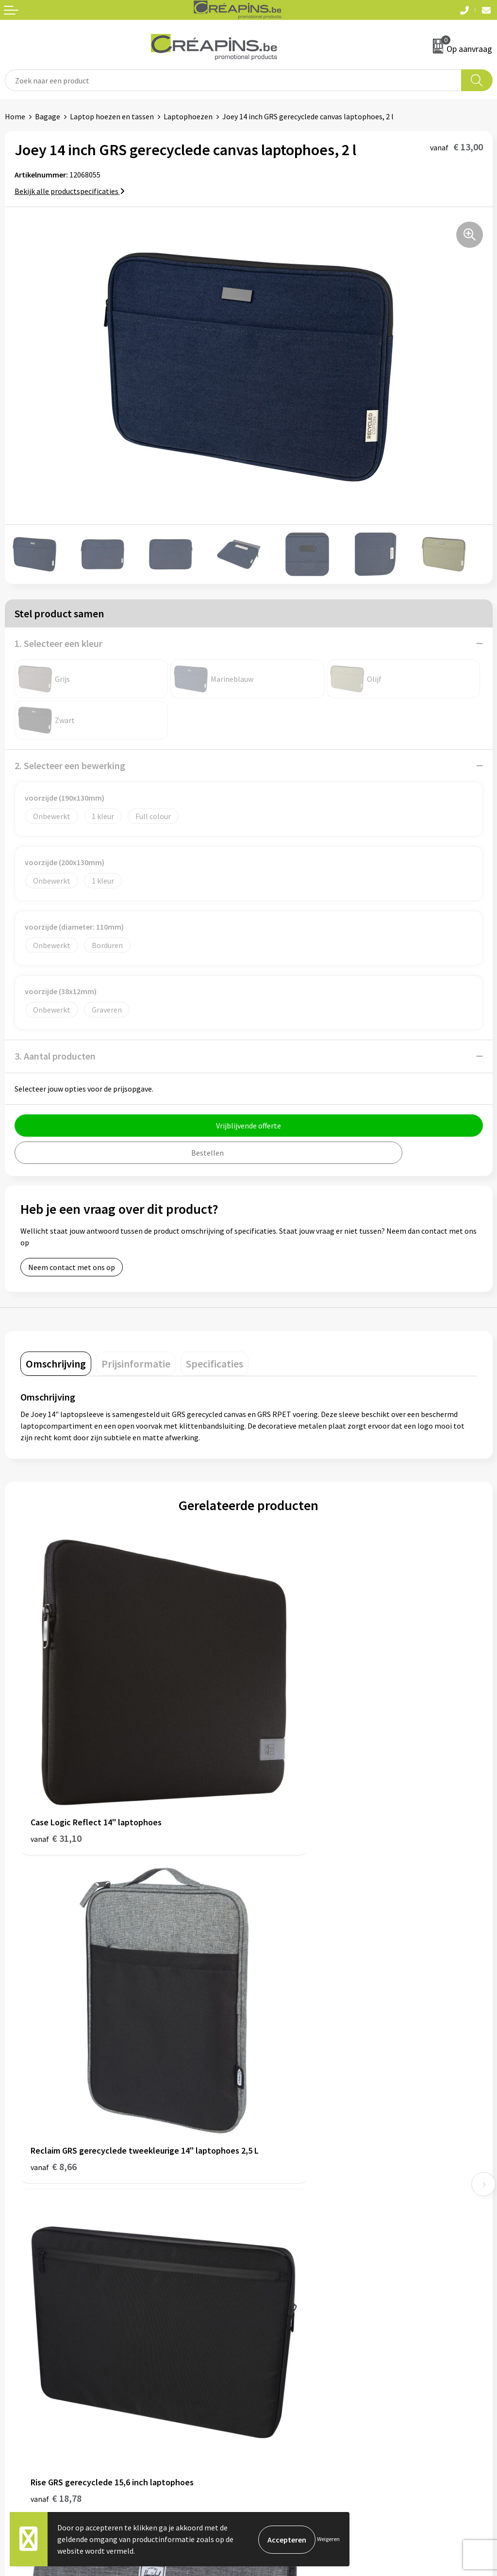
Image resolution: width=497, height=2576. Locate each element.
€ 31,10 (56, 1779)
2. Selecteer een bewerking (70, 765)
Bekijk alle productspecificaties (70, 191)
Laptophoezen (188, 116)
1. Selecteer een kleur (58, 643)
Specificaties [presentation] (214, 1363)
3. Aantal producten (55, 1056)
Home (15, 116)
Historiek (268, 2191)
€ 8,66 (282, 1792)
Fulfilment (271, 2161)
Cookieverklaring (281, 2341)
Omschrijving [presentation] (56, 1363)
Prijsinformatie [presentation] (135, 1363)
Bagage (47, 116)
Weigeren (328, 2539)
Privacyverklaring (282, 2355)
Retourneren (26, 2355)
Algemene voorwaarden (292, 2326)
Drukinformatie (279, 2176)
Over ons (267, 2205)
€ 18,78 (56, 2064)
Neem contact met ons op (71, 1267)
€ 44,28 (284, 2064)
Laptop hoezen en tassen (112, 116)
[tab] (55, 1364)
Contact (18, 2326)
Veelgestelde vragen (38, 2341)
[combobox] (233, 80)
